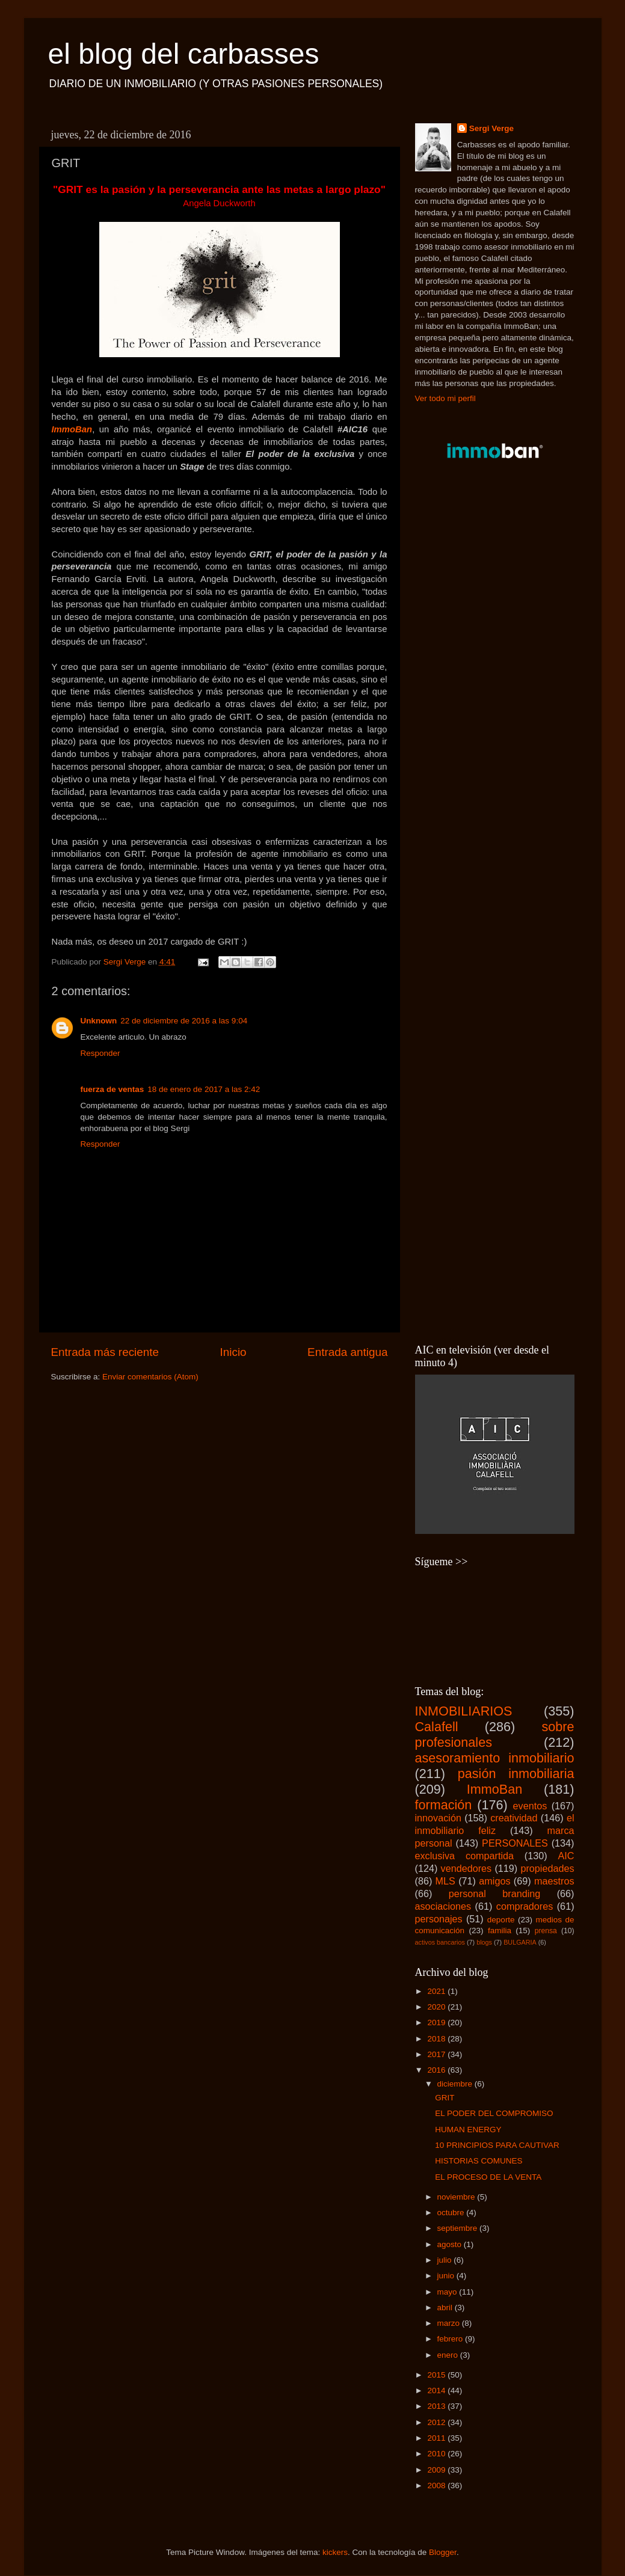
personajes (439, 1918)
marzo (449, 2323)
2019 (437, 2022)
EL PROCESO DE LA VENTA (488, 2177)
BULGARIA (520, 1942)
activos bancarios (440, 1942)
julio (445, 2260)
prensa (546, 1931)
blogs (484, 1942)
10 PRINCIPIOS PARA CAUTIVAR (497, 2145)
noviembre (457, 2196)
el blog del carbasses (183, 54)
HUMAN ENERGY (468, 2129)
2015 (437, 2374)
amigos (494, 1880)
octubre (452, 2212)
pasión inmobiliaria (516, 1773)
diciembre (456, 2083)
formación (443, 1804)
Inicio (233, 1352)
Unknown (99, 1020)
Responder (100, 1053)
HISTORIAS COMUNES (478, 2160)
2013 (437, 2406)
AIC (566, 1855)
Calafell (436, 1726)
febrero (451, 2338)
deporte (501, 1919)
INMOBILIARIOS (464, 1711)
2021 (437, 1991)
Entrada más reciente (105, 1352)
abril (446, 2307)
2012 (437, 2422)
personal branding (495, 1893)
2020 (437, 2006)
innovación (438, 1817)
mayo (448, 2291)
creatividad (513, 1817)
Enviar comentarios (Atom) (150, 1376)
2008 (437, 2485)
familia (499, 1930)
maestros (554, 1880)
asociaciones (443, 1906)
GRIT (444, 2097)
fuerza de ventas (112, 1089)
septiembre (458, 2228)
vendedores (466, 1868)
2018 (437, 2038)
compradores (524, 1906)
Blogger (443, 2552)
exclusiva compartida (464, 1855)
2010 (437, 2453)
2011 (437, 2438)
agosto (450, 2244)
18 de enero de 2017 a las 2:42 (203, 1089)
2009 (437, 2469)
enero (448, 2355)
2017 (437, 2054)
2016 (437, 2070)
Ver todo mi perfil (445, 398)
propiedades (547, 1868)
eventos (530, 1805)
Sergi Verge (491, 128)
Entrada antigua (347, 1352)
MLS (445, 1880)
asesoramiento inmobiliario (494, 1757)
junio (447, 2275)
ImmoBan (72, 429)
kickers (335, 2552)
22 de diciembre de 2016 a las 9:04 (183, 1020)
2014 (437, 2390)
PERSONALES (515, 1843)
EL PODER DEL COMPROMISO (494, 2113)
